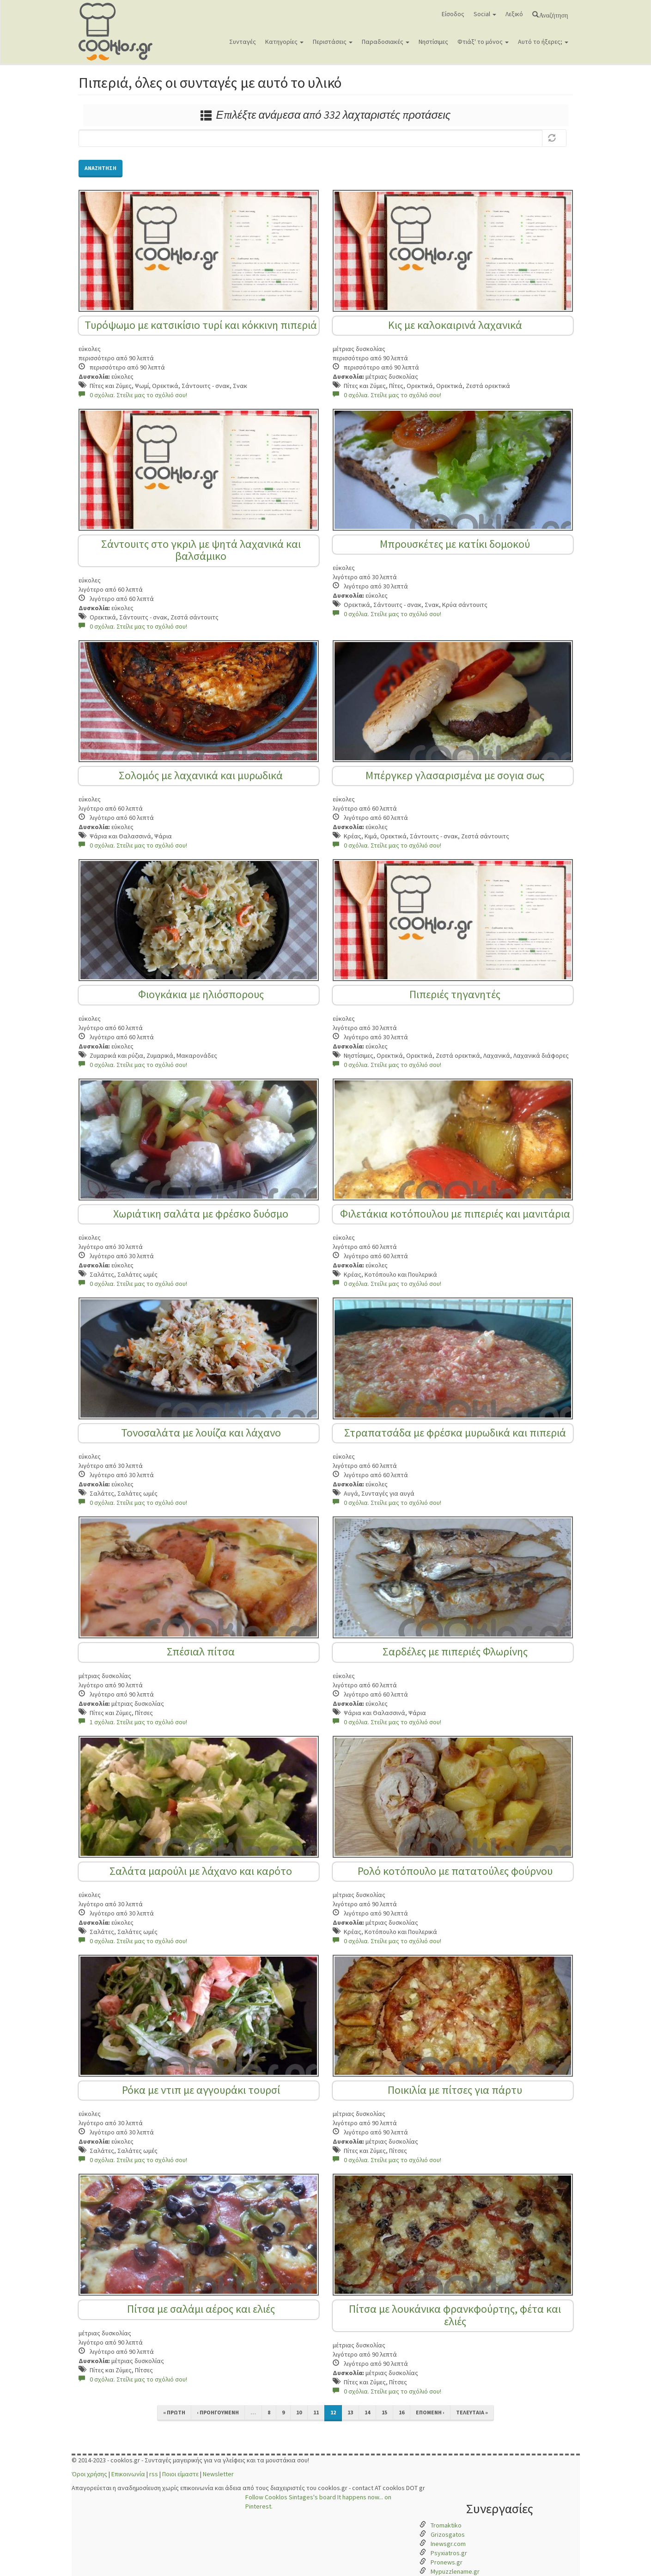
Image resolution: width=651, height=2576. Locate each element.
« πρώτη (174, 2412)
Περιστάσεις (333, 41)
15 (384, 2412)
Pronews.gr (446, 2562)
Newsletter (218, 2474)
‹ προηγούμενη (218, 2412)
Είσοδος (453, 14)
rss (153, 2474)
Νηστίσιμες (433, 41)
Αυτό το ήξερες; (543, 41)
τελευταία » (472, 2412)
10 (299, 2412)
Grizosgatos (448, 2534)
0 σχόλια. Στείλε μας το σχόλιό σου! (133, 395)
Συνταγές (242, 41)
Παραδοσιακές (385, 41)
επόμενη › (430, 2412)
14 (367, 2412)
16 (401, 2412)
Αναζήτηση (553, 14)
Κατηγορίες (284, 41)
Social (485, 14)
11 (316, 2412)
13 (350, 2412)
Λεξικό (514, 14)
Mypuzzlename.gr (455, 2571)
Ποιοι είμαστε (180, 2474)
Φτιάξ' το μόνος (483, 41)
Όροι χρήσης (89, 2474)
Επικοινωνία (128, 2474)
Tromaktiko (446, 2525)
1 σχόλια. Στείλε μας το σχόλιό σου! (133, 1722)
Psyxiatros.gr (449, 2553)
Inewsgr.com (448, 2544)
